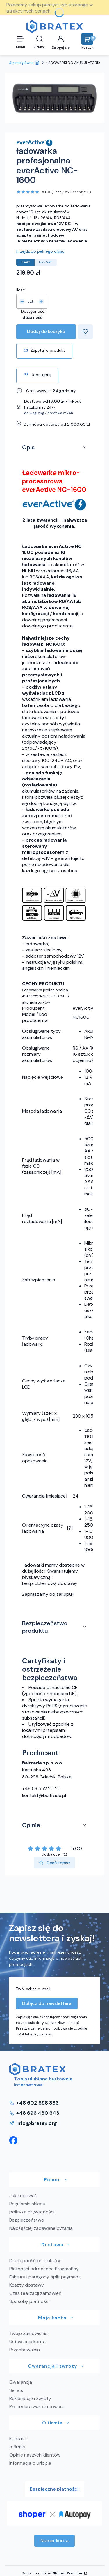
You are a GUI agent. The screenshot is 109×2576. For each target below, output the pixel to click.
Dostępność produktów (35, 2260)
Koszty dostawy (26, 2285)
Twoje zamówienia (28, 2333)
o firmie (17, 2447)
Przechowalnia (24, 2350)
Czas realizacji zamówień (35, 2293)
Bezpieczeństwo (26, 2220)
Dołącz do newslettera (47, 2003)
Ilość (20, 290)
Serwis (16, 2390)
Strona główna (21, 62)
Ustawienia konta (27, 2342)
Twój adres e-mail (33, 1988)
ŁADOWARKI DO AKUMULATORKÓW (76, 62)
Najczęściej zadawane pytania (41, 2228)
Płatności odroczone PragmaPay (44, 2269)
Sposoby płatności (29, 2301)
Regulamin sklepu (27, 2204)
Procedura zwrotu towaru (37, 2406)
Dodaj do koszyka (46, 331)
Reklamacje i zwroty (30, 2398)
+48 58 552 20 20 (41, 1788)
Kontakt (17, 2439)
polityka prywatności (31, 2212)
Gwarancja (20, 2382)
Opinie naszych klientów (34, 2455)
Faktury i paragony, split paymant (44, 2277)
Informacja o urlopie (30, 2463)
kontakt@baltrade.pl (44, 1795)
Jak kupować (23, 2196)
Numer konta (54, 2541)
